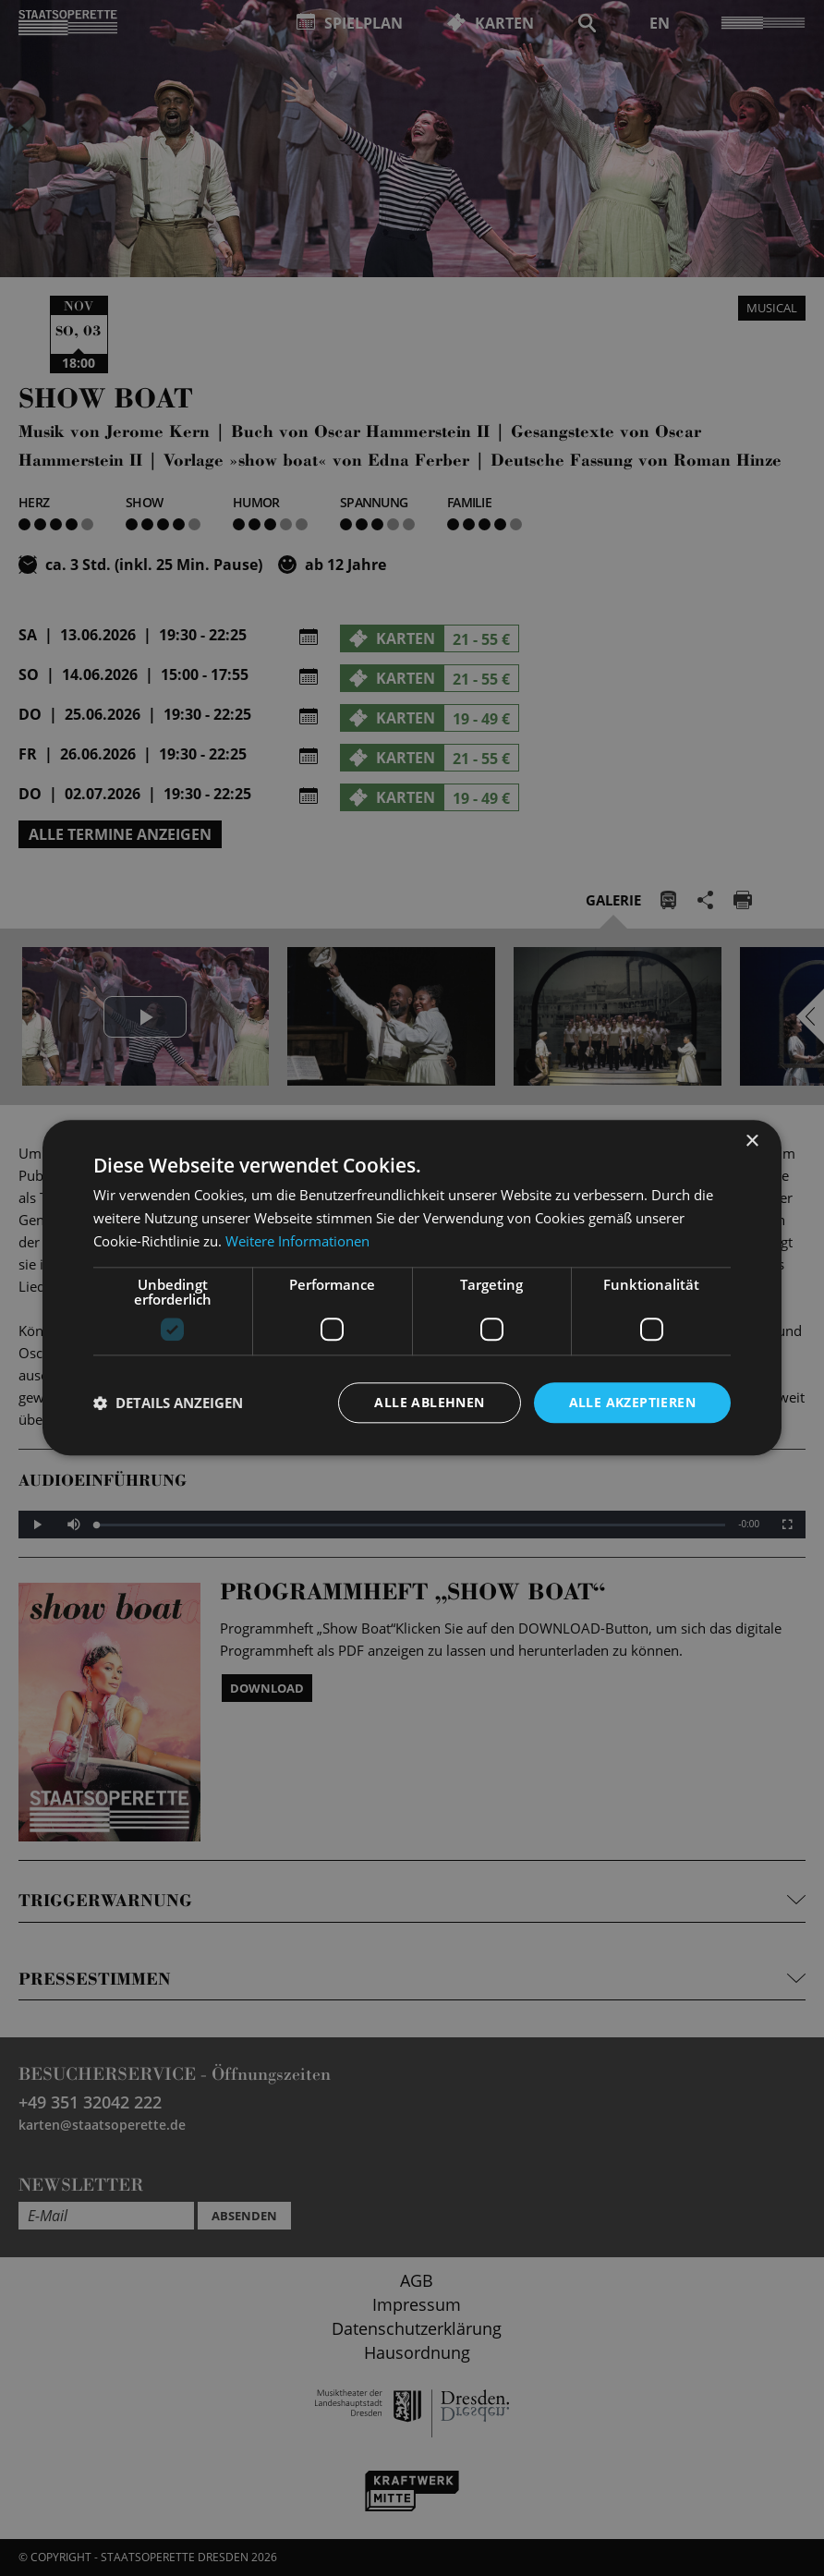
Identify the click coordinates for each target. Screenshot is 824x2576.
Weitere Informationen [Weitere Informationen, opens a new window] (297, 1241)
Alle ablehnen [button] (429, 1402)
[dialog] (412, 1288)
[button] (168, 1402)
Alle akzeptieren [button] (632, 1402)
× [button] (751, 1141)
